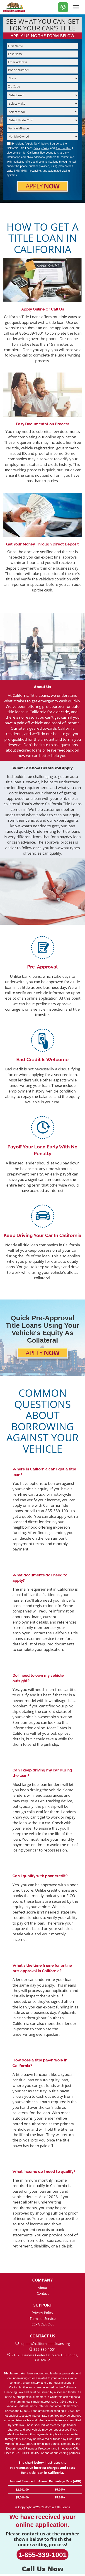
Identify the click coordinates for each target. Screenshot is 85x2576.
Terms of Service (43, 2318)
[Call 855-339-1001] (63, 7)
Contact (43, 2293)
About (42, 2287)
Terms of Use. (63, 148)
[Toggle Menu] (76, 7)
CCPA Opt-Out (42, 2324)
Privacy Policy (41, 148)
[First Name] (42, 46)
